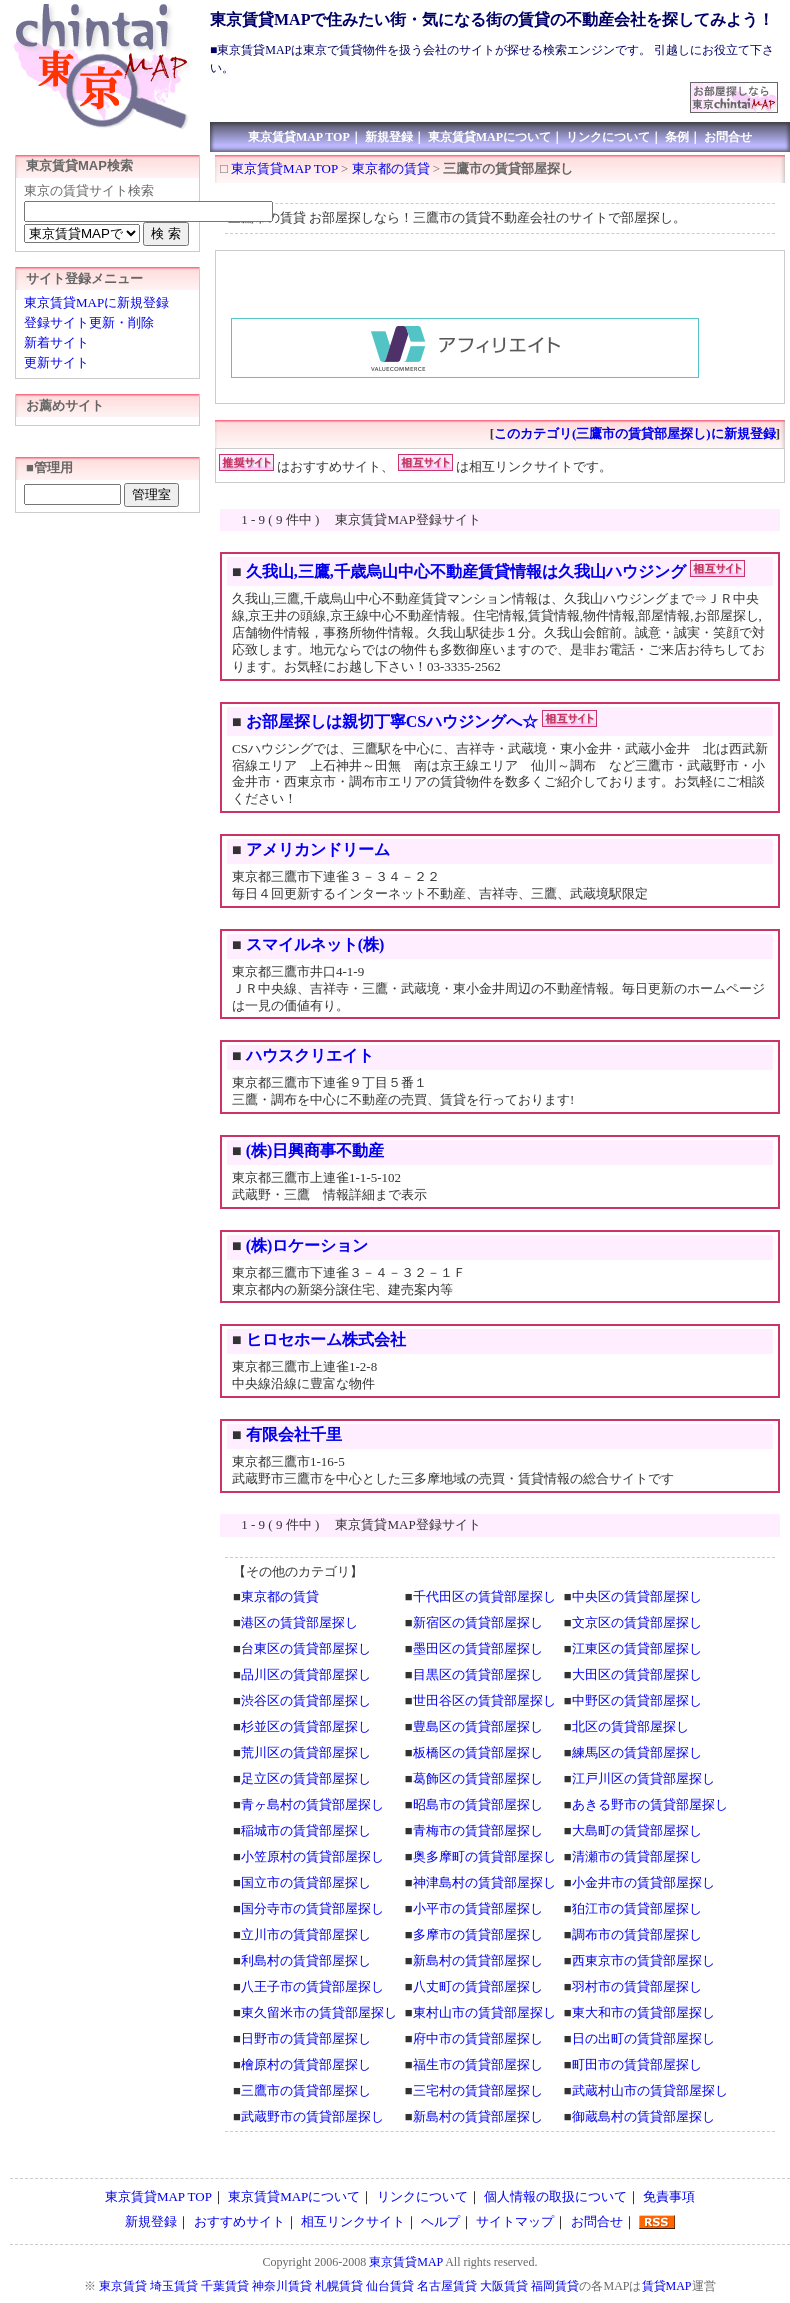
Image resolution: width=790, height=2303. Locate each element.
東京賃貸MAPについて (489, 137)
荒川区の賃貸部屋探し (306, 1752)
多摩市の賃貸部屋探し (478, 1934)
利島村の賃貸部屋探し (306, 1960)
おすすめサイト (239, 2221)
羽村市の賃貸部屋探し (637, 1986)
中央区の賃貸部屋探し (637, 1596)
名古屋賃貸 (447, 2286)
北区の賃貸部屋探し (630, 1726)
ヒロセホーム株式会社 (326, 1339)
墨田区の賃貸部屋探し (478, 1648)
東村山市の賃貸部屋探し (484, 2012)
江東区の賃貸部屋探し (637, 1648)
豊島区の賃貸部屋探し (478, 1726)
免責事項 (669, 2196)
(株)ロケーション (307, 1245)
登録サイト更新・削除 (89, 322)
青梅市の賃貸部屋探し (478, 1830)
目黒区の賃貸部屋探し (478, 1674)
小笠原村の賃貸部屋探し (312, 1856)
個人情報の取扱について (555, 2196)
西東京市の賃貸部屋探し (643, 1960)
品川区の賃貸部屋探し (306, 1674)
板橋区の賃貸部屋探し (478, 1752)
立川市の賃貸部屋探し (306, 1934)
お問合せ (728, 137)
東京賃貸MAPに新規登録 (96, 302)
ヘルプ (440, 2221)
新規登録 (389, 137)
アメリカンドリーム (318, 849)
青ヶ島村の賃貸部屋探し (312, 1804)
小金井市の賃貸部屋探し (643, 1882)
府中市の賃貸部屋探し (478, 2038)
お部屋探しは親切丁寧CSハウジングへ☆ (392, 721)
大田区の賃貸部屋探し (637, 1674)
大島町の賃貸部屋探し (637, 1830)
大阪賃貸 (504, 2286)
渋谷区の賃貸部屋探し (306, 1700)
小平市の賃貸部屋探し (478, 1908)
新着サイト (56, 342)
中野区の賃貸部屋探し (637, 1700)
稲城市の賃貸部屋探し (306, 1830)
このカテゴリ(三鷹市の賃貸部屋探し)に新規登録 (635, 433)
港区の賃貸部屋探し (299, 1622)
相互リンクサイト (353, 2221)
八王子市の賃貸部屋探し (312, 1986)
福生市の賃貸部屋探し (478, 2064)
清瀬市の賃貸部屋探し (637, 1856)
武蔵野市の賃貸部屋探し (312, 2116)
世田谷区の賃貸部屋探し (484, 1700)
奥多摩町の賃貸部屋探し (484, 1856)
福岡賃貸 (555, 2286)
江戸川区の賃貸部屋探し (643, 1778)
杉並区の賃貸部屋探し (306, 1726)
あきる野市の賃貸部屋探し (650, 1804)
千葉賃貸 (225, 2286)
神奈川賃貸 (282, 2286)
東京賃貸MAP (406, 2262)
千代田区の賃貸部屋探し (484, 1596)
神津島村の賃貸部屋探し (484, 1882)
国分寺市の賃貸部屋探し (312, 1908)
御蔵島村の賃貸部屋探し (643, 2116)
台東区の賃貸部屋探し (306, 1648)
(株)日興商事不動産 (315, 1150)
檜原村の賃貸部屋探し (306, 2064)
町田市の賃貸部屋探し (637, 2064)
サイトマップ (515, 2221)
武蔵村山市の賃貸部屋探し (650, 2090)
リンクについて (608, 137)
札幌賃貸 (339, 2286)
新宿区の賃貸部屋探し (478, 1622)
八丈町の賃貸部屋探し (478, 1986)
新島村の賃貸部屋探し (478, 1960)
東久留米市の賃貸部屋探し (319, 2012)
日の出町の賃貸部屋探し (643, 2038)
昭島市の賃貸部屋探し (478, 1804)
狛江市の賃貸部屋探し (637, 1908)
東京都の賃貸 (391, 168)
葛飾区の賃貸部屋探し (478, 1778)
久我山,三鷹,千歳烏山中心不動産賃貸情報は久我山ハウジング (466, 571)
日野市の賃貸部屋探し (306, 2038)
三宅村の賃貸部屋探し (478, 2090)
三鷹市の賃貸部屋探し (306, 2090)
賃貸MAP (667, 2286)
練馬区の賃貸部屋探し (637, 1752)
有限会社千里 (294, 1434)
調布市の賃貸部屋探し (637, 1934)
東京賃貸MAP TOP (299, 137)
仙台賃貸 (390, 2286)
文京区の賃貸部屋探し (637, 1622)
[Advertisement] (451, 89)
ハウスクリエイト (310, 1055)
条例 (677, 137)
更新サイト (56, 362)
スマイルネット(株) (315, 944)
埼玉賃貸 (174, 2286)
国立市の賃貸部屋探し (306, 1882)
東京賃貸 (123, 2286)
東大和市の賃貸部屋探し (643, 2012)
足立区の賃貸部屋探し (306, 1778)
